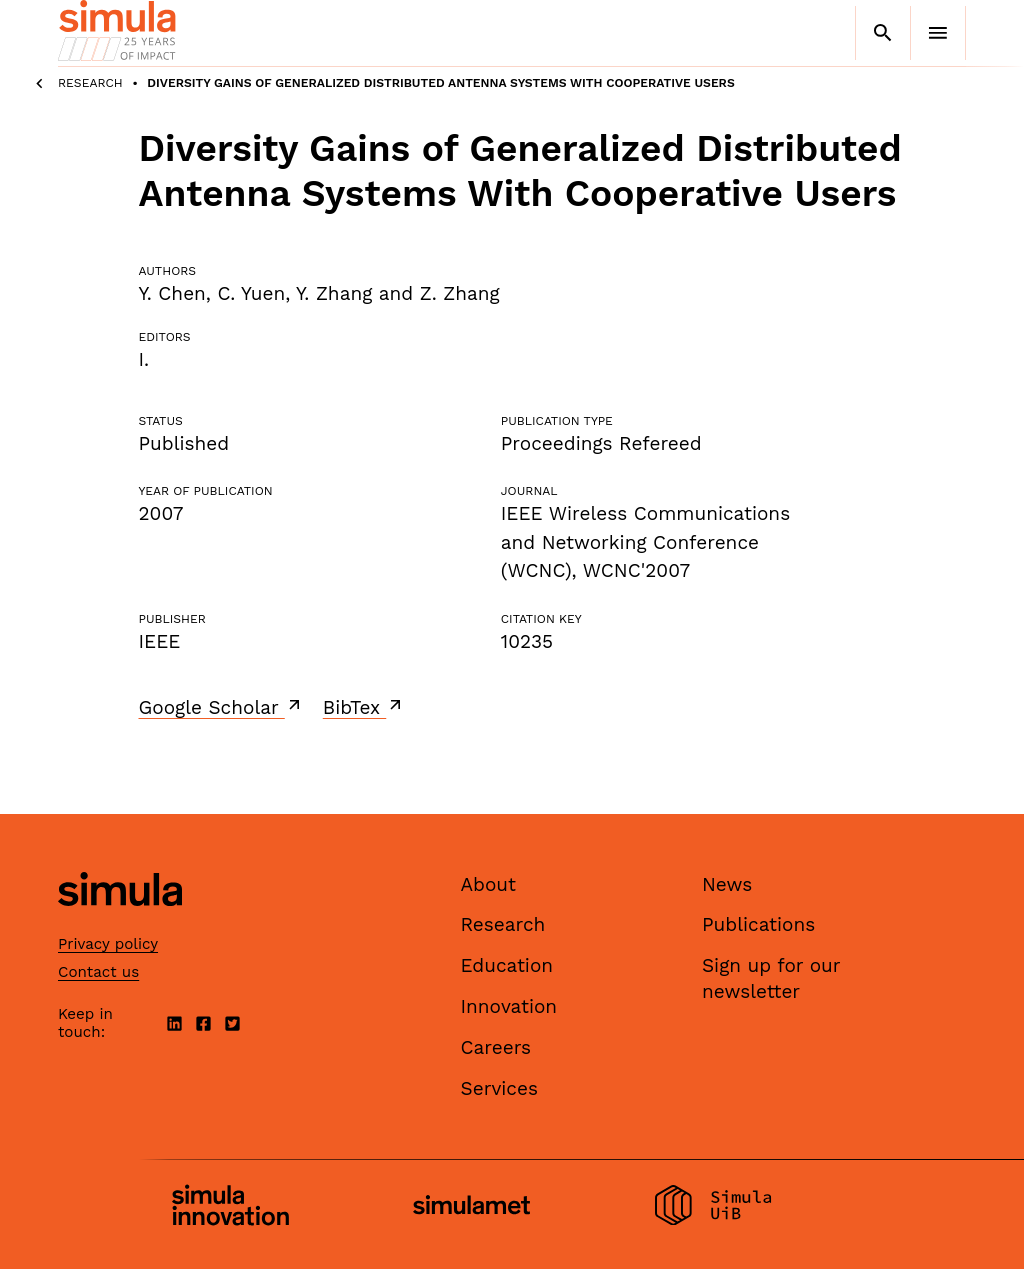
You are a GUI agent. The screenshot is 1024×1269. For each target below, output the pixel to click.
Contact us (98, 972)
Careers (496, 1047)
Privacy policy (108, 944)
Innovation (509, 1006)
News (727, 884)
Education (507, 965)
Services (499, 1088)
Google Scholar (221, 707)
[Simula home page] (120, 922)
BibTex (364, 707)
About (489, 884)
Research (90, 83)
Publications (758, 924)
